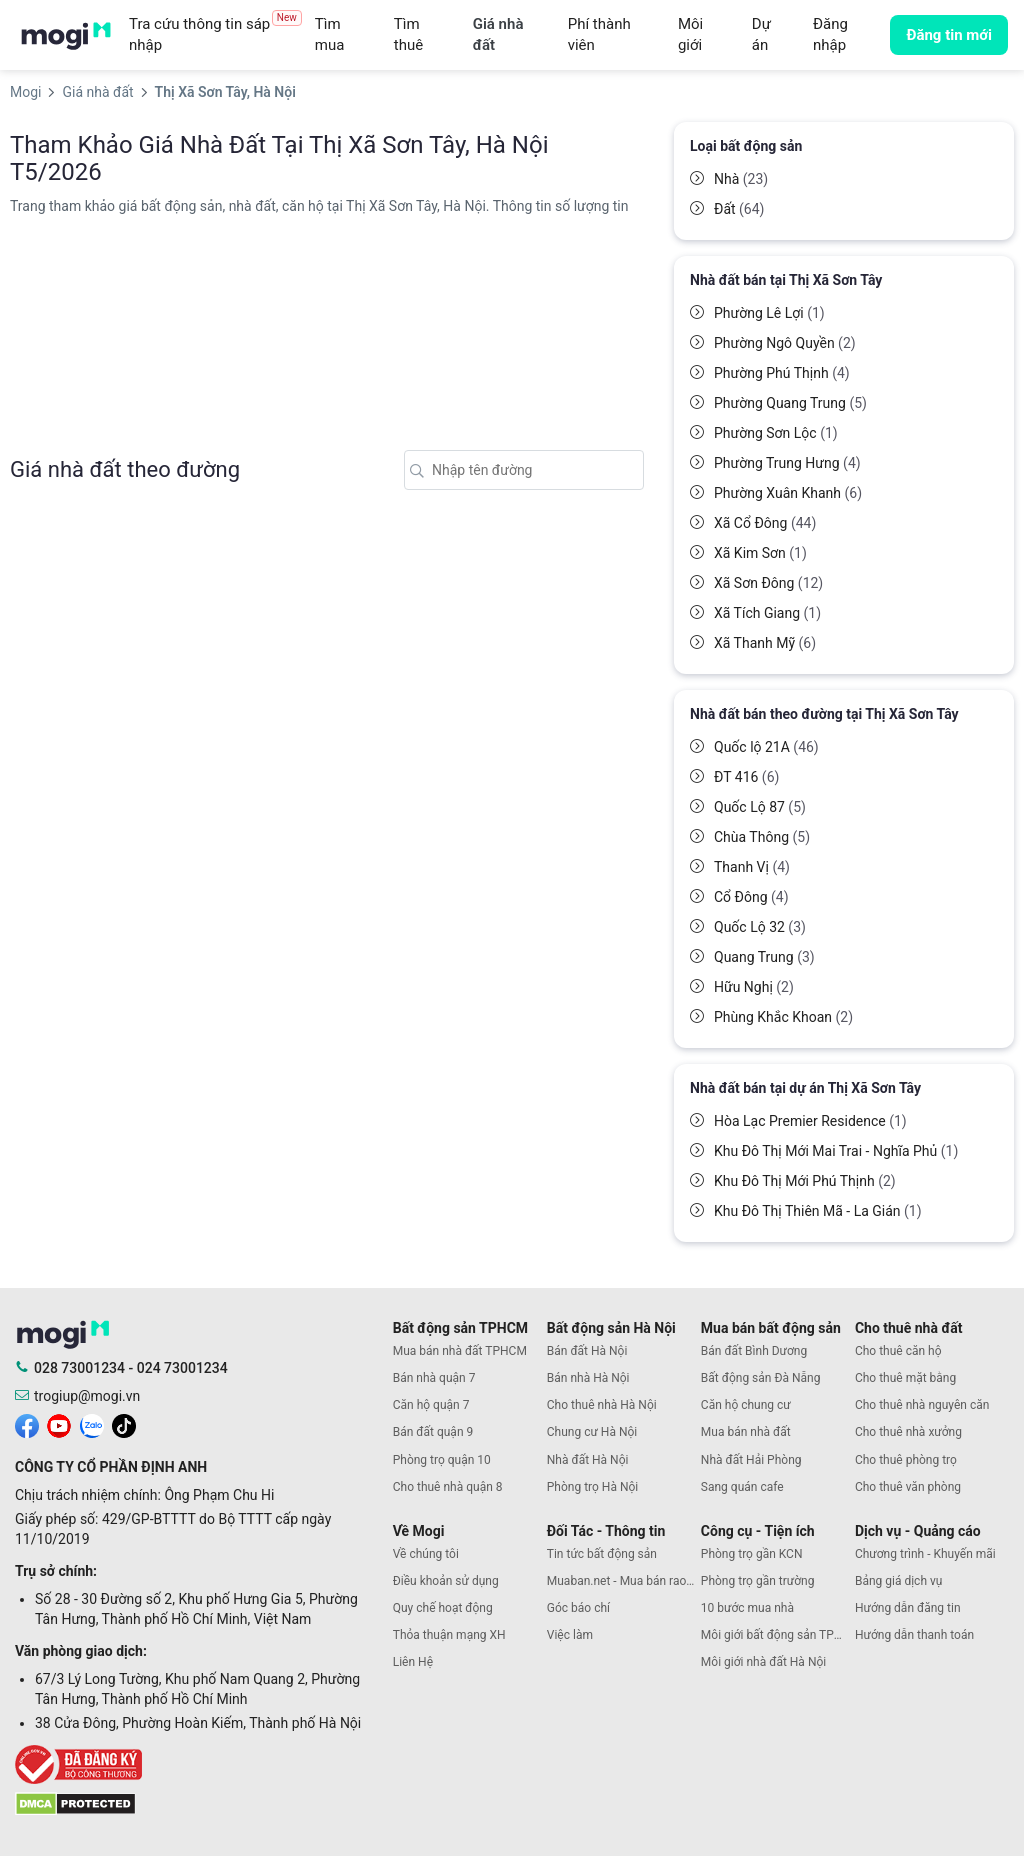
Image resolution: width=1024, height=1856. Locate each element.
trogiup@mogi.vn (87, 1396)
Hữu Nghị (754, 987)
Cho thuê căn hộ (898, 1351)
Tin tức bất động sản (602, 1554)
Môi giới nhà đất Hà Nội (763, 1662)
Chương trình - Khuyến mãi (925, 1554)
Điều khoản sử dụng (446, 1581)
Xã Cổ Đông (765, 523)
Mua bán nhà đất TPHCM (460, 1351)
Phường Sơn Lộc (776, 433)
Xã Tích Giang (767, 613)
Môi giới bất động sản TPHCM (778, 1635)
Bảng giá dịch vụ (899, 1581)
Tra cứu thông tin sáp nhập (215, 34)
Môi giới (690, 34)
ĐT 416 (746, 777)
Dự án (761, 34)
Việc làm (570, 1635)
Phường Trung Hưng (787, 463)
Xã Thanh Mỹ (765, 643)
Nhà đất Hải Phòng (751, 1460)
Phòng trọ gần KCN (752, 1554)
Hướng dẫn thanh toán (914, 1635)
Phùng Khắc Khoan (783, 1017)
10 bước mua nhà (747, 1608)
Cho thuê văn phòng (908, 1487)
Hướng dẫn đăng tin (908, 1608)
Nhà (741, 179)
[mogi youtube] (59, 1425)
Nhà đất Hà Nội (588, 1460)
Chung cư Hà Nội (592, 1432)
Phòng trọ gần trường (758, 1581)
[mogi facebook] (27, 1425)
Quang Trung (764, 957)
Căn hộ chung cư (746, 1405)
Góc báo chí (578, 1608)
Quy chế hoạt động (443, 1608)
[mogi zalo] (92, 1425)
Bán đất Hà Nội (587, 1351)
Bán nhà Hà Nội (588, 1378)
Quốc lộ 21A (766, 747)
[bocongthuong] (199, 1764)
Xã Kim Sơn (760, 553)
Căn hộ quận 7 (431, 1405)
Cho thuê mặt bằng (905, 1378)
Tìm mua (330, 34)
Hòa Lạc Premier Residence (810, 1121)
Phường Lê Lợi (769, 313)
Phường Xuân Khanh (788, 493)
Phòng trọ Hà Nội (592, 1487)
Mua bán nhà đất (746, 1432)
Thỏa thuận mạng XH (449, 1635)
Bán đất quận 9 (433, 1432)
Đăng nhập (830, 34)
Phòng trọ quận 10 (442, 1460)
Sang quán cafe (742, 1487)
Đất (739, 209)
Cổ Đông (751, 897)
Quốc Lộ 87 (760, 807)
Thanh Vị (752, 867)
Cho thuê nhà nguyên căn (922, 1405)
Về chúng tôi (426, 1554)
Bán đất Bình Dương (754, 1351)
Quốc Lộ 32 (760, 927)
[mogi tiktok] (124, 1425)
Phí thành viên (599, 34)
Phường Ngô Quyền (785, 343)
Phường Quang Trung (790, 403)
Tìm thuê (408, 34)
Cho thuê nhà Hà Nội (602, 1405)
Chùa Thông (762, 837)
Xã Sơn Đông (768, 583)
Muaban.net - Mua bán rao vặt (624, 1581)
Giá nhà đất (498, 34)
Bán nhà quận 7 (434, 1378)
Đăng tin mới (949, 35)
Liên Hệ (413, 1662)
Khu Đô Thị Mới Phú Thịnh (805, 1181)
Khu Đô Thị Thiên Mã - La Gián (818, 1211)
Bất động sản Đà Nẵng (761, 1378)
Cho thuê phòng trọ (906, 1460)
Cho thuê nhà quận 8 (448, 1487)
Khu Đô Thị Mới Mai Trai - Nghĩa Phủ (836, 1151)
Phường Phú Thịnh (782, 373)
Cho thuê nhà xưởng (908, 1432)
